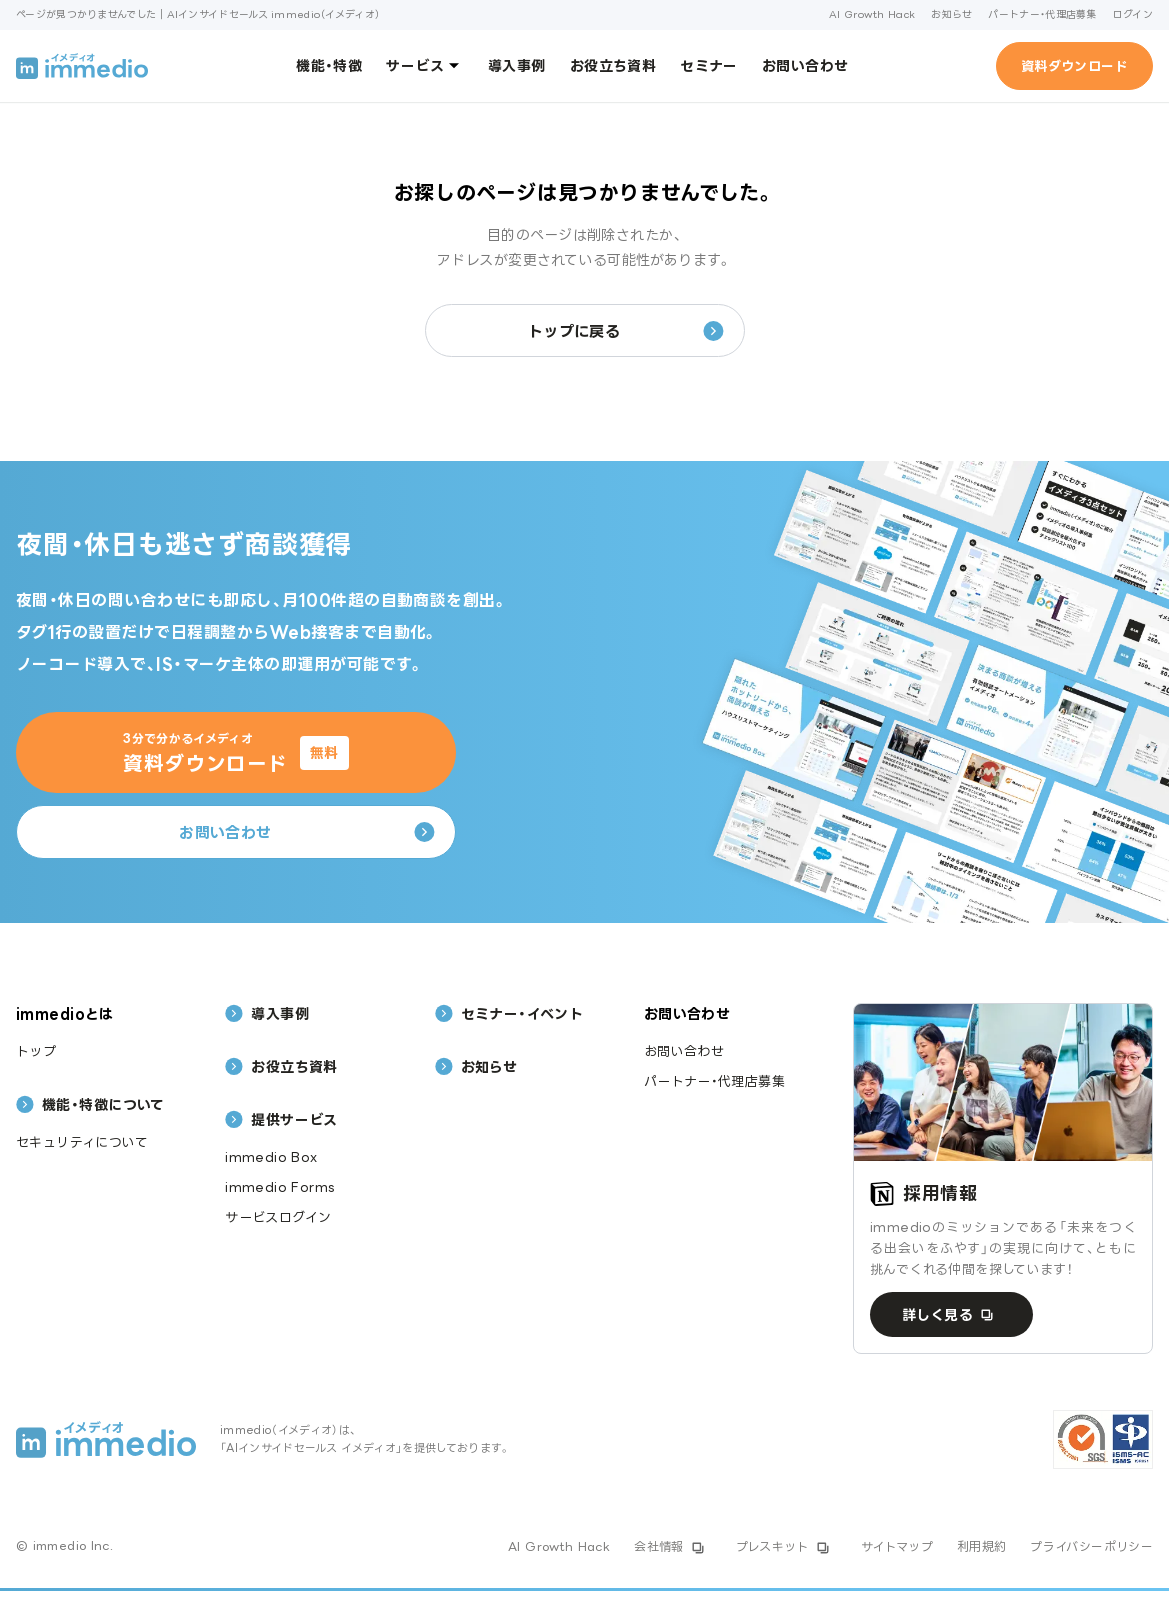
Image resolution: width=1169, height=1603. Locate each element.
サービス (425, 65)
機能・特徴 (329, 65)
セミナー (709, 65)
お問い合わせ (805, 65)
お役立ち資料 (613, 65)
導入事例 (517, 65)
